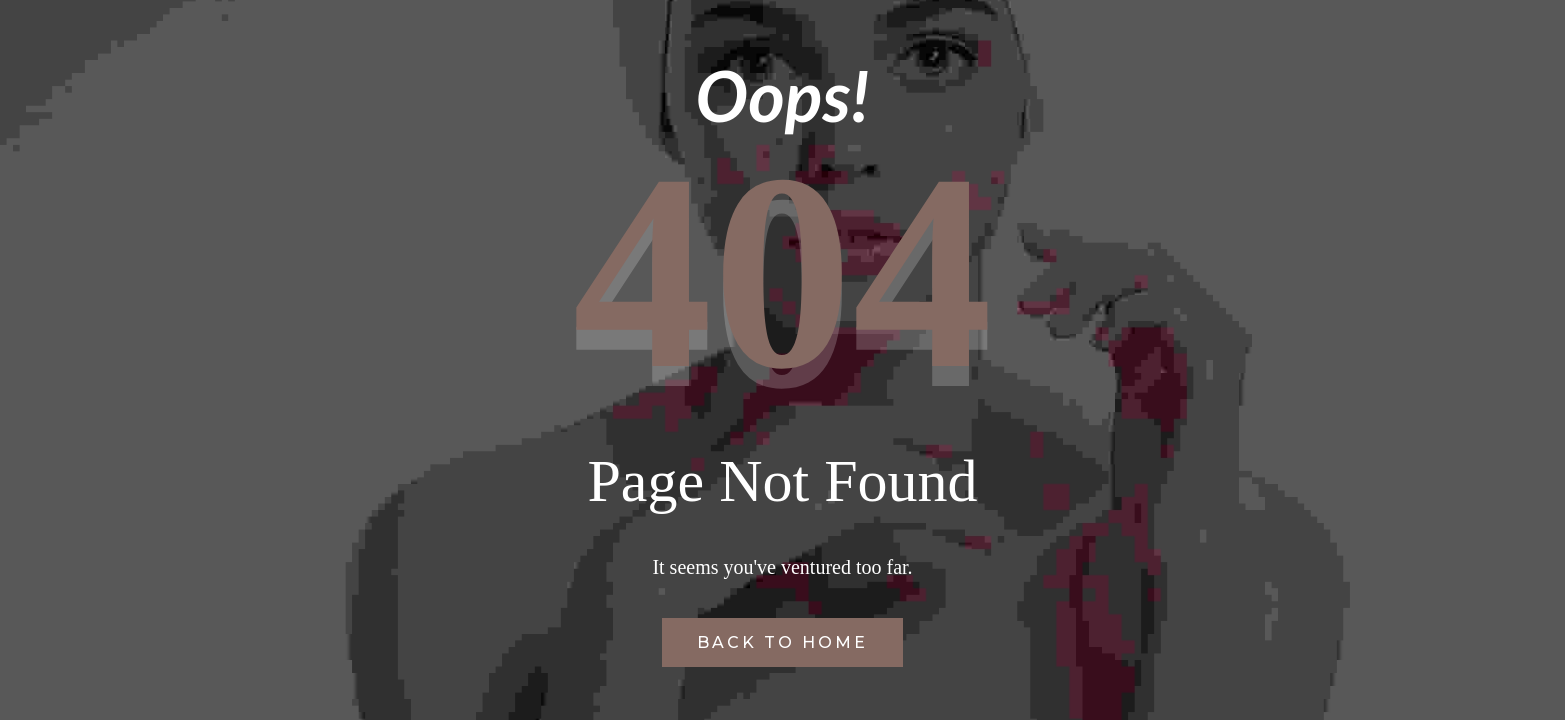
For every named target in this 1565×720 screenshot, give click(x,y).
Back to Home (782, 642)
